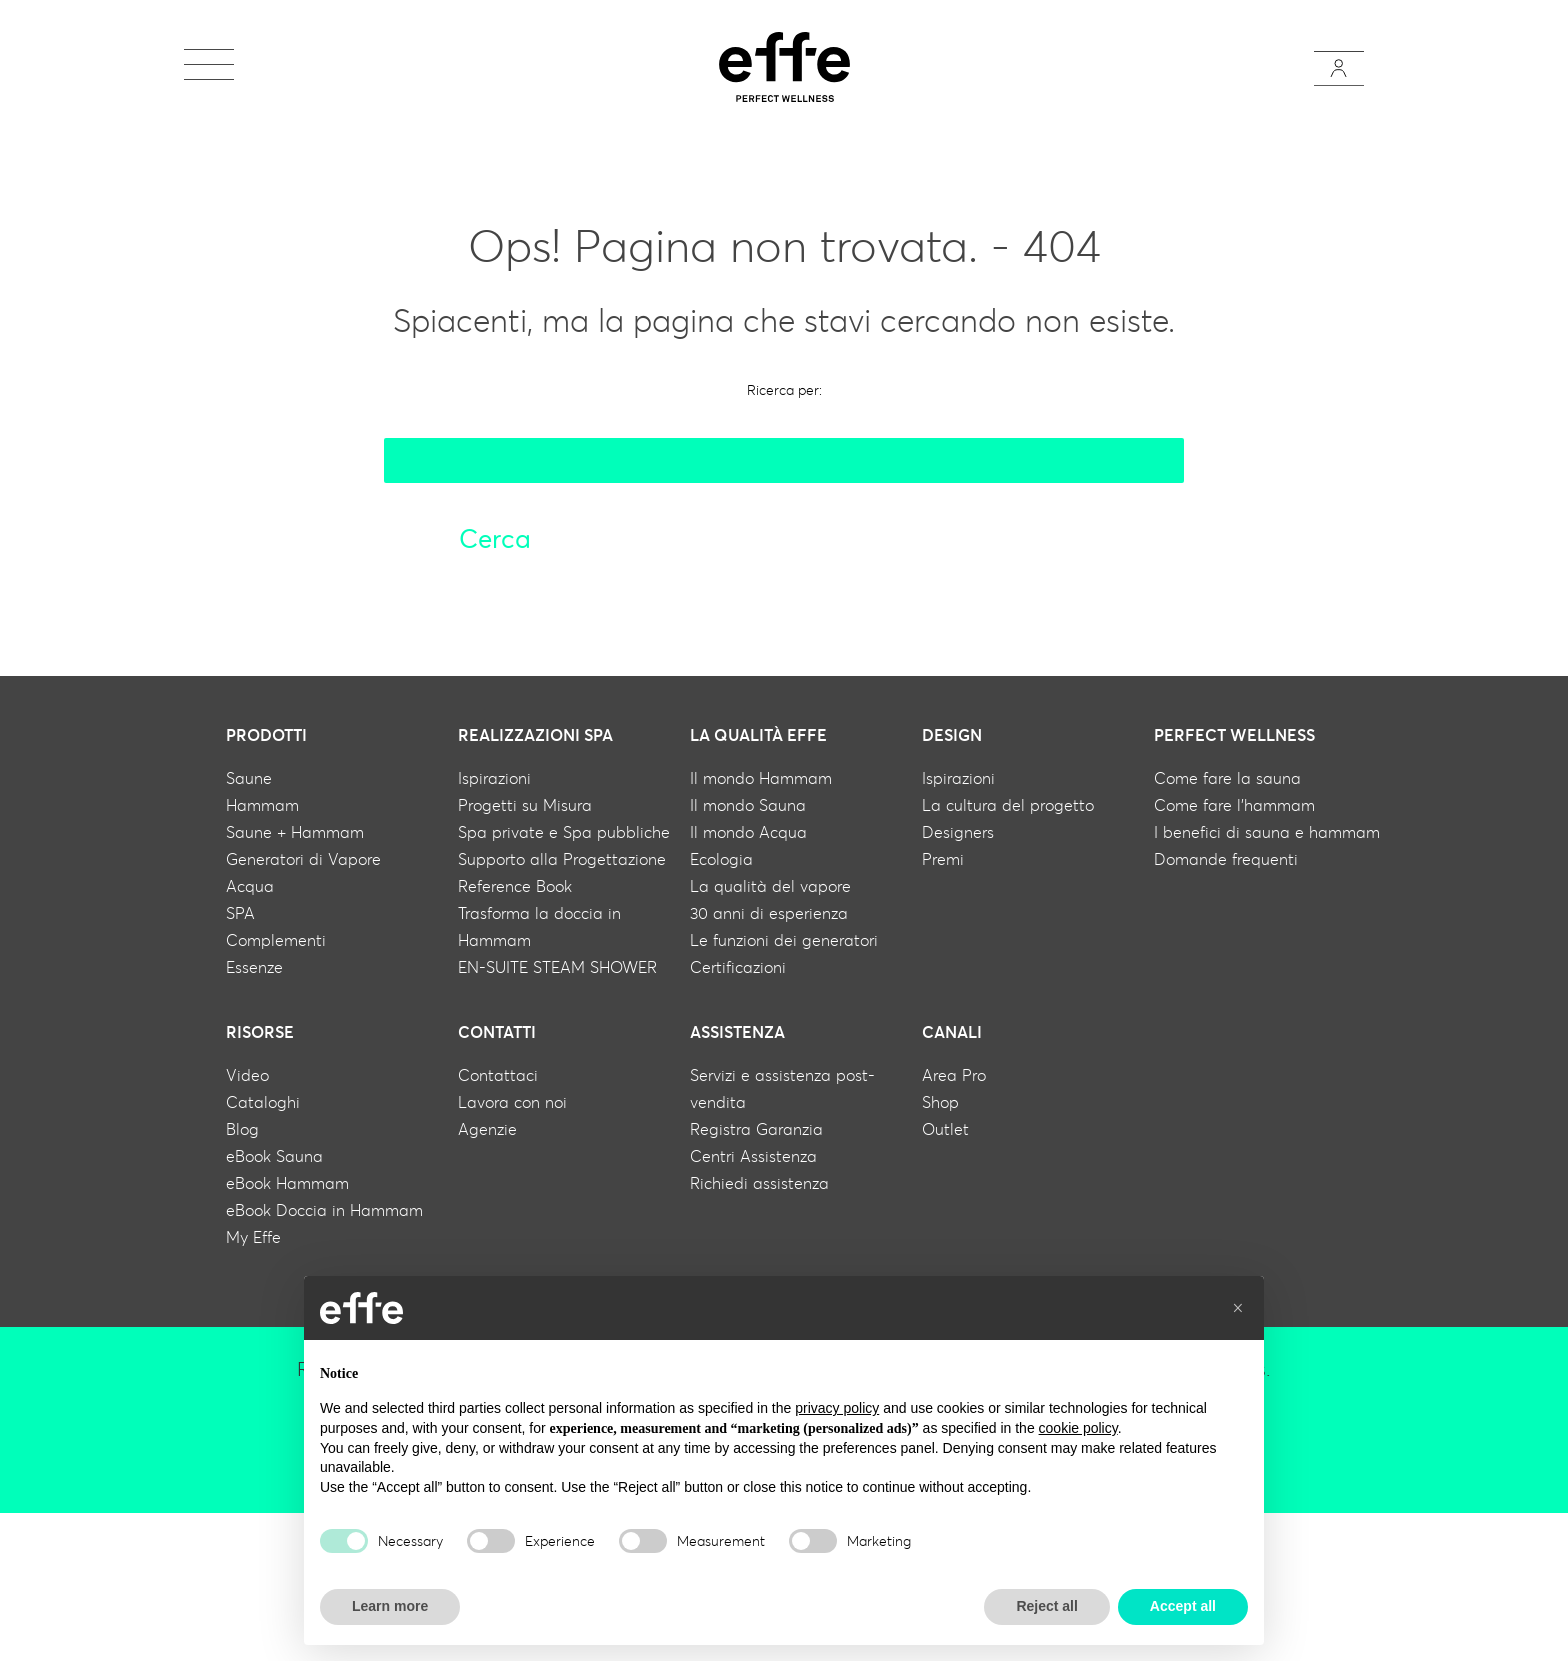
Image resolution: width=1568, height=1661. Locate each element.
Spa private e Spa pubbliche (564, 832)
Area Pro (954, 1075)
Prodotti (266, 735)
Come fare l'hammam (1234, 805)
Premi (943, 859)
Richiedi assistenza (759, 1183)
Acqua (250, 886)
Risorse (260, 1032)
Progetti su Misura (525, 805)
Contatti (497, 1032)
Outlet (945, 1129)
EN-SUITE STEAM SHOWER (557, 967)
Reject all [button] (1046, 1606)
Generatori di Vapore (303, 859)
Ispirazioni (494, 778)
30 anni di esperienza (769, 913)
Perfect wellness (1234, 735)
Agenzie (487, 1129)
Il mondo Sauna (748, 805)
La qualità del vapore (770, 886)
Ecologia (721, 859)
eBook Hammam (287, 1183)
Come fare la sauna (1227, 778)
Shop (940, 1102)
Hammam (262, 805)
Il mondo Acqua (748, 832)
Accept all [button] (1183, 1606)
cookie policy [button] (1078, 1428)
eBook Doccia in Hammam (324, 1210)
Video (247, 1075)
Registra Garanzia (756, 1129)
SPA (240, 913)
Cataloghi (263, 1102)
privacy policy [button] (837, 1408)
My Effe (253, 1237)
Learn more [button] (390, 1606)
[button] (1238, 1308)
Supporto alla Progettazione (562, 859)
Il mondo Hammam (761, 778)
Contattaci (498, 1075)
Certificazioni (738, 967)
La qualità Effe (758, 735)
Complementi (276, 940)
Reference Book (515, 886)
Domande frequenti (1226, 859)
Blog (242, 1129)
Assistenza (737, 1032)
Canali (952, 1032)
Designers (958, 832)
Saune (249, 778)
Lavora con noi (512, 1102)
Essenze (254, 967)
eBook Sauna (274, 1156)
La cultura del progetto (1008, 805)
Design (952, 735)
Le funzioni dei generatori (784, 940)
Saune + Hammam (295, 832)
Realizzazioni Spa (535, 735)
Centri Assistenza (753, 1156)
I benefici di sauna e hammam (1267, 832)
